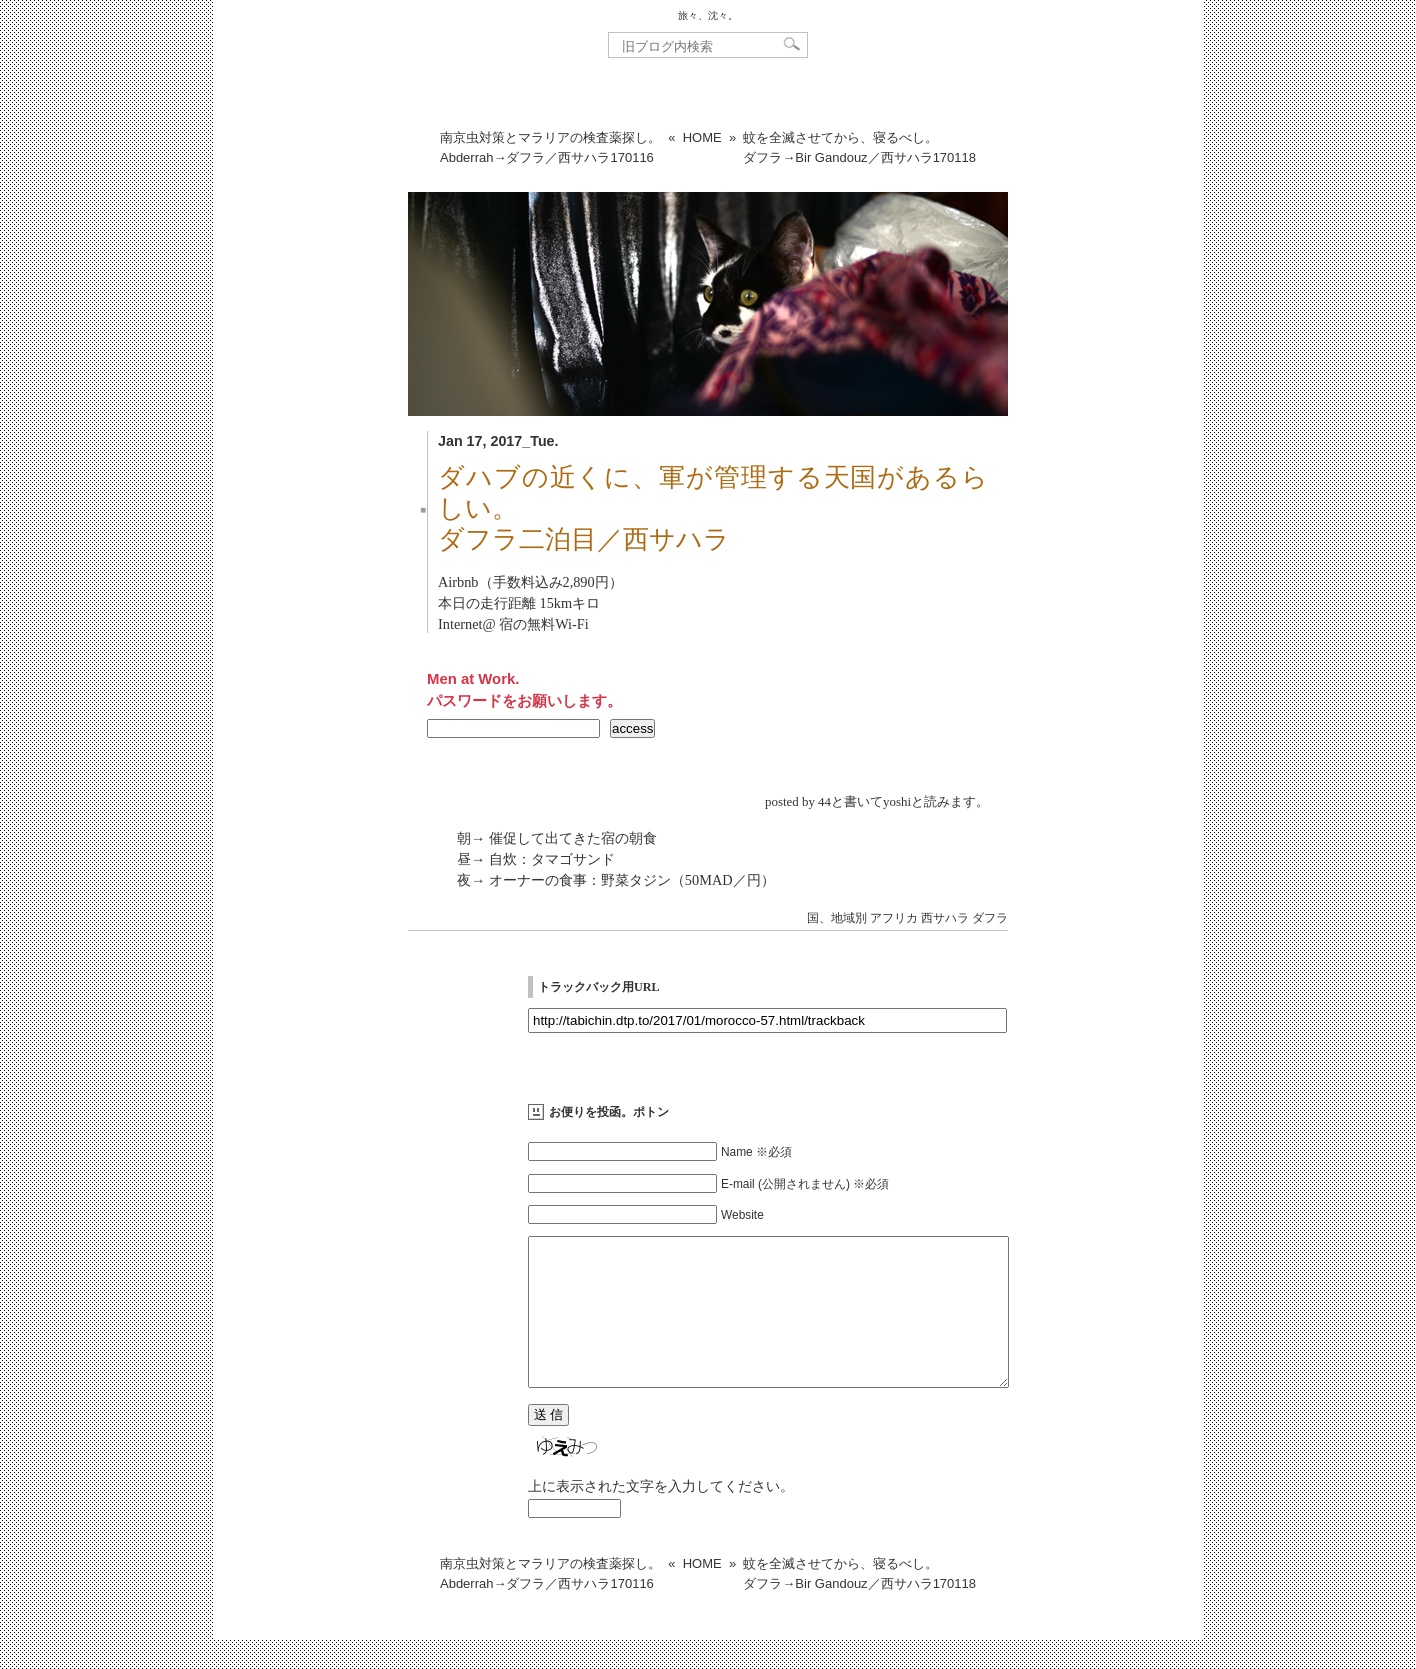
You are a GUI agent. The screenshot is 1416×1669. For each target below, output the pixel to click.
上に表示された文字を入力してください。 (661, 1516)
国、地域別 (837, 918)
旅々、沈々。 (708, 15)
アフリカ (894, 918)
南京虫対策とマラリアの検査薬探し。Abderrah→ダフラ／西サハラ (550, 147)
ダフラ (990, 918)
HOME (702, 137)
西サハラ (945, 918)
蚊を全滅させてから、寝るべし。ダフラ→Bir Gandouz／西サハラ (859, 147)
